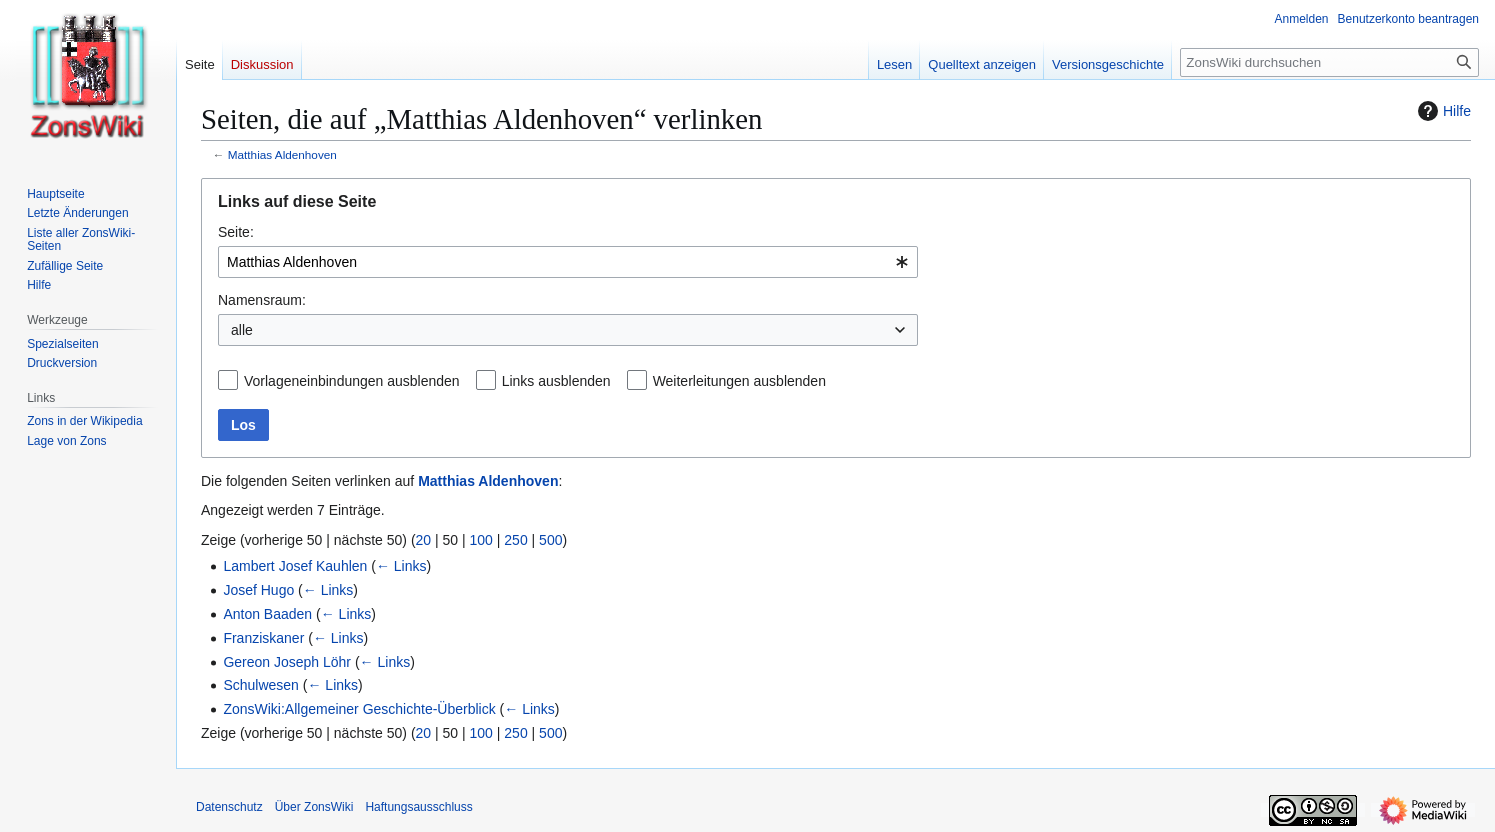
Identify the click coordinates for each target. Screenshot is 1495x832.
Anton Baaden (267, 614)
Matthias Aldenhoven (282, 154)
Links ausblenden (556, 381)
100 (481, 540)
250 (515, 540)
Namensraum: (262, 300)
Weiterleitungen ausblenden (739, 381)
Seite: (236, 232)
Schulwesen (261, 685)
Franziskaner (263, 638)
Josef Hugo (258, 590)
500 (550, 540)
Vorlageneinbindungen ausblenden (352, 381)
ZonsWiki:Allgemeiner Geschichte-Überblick (359, 709)
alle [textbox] (242, 330)
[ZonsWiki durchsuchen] (1329, 62)
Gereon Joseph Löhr (287, 662)
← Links (401, 566)
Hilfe (1442, 111)
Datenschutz (229, 807)
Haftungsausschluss (418, 807)
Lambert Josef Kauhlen (295, 566)
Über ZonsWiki (314, 807)
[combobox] (568, 262)
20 (424, 540)
